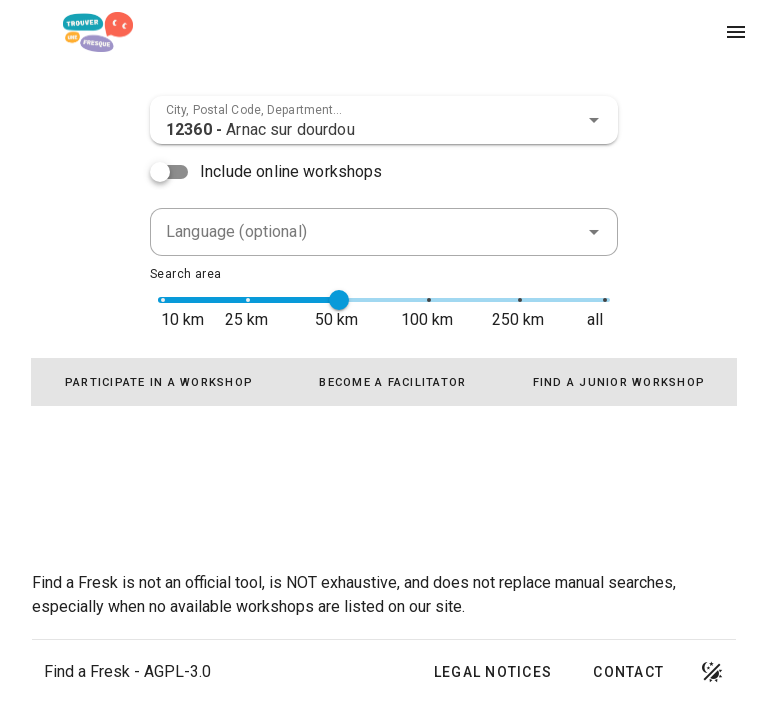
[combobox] (384, 120)
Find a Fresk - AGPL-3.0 (127, 671)
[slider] (339, 300)
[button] (594, 120)
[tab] (159, 382)
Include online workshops (291, 171)
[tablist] (384, 382)
